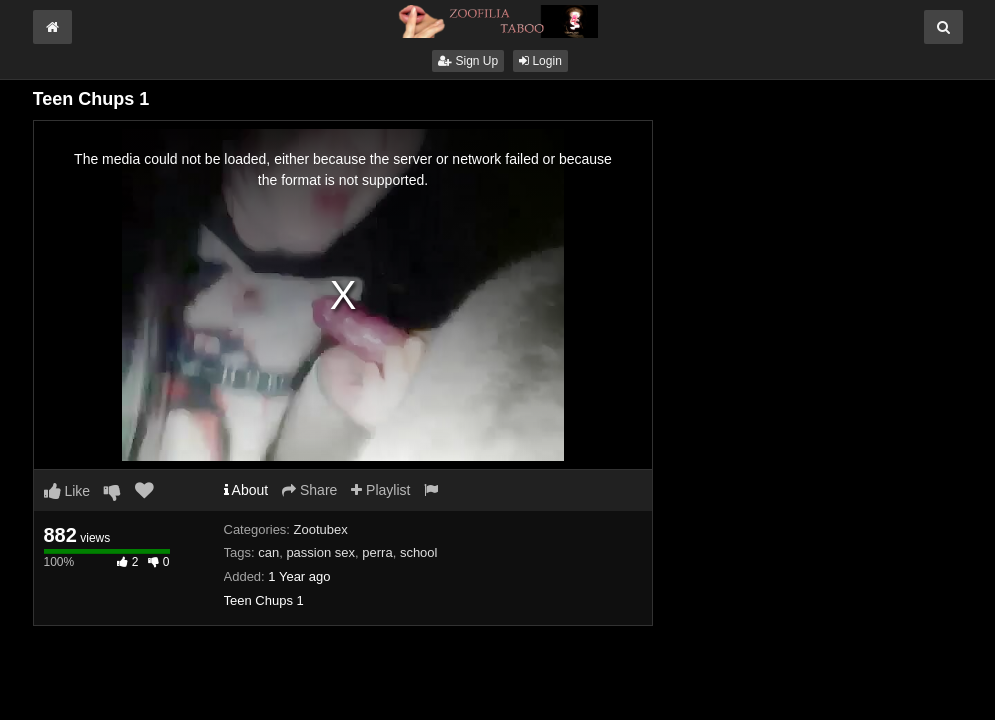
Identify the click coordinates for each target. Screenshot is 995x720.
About (246, 490)
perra (377, 552)
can (268, 552)
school (419, 552)
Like (67, 491)
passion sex (320, 552)
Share (309, 490)
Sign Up (468, 61)
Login (540, 61)
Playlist (380, 490)
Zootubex (321, 529)
